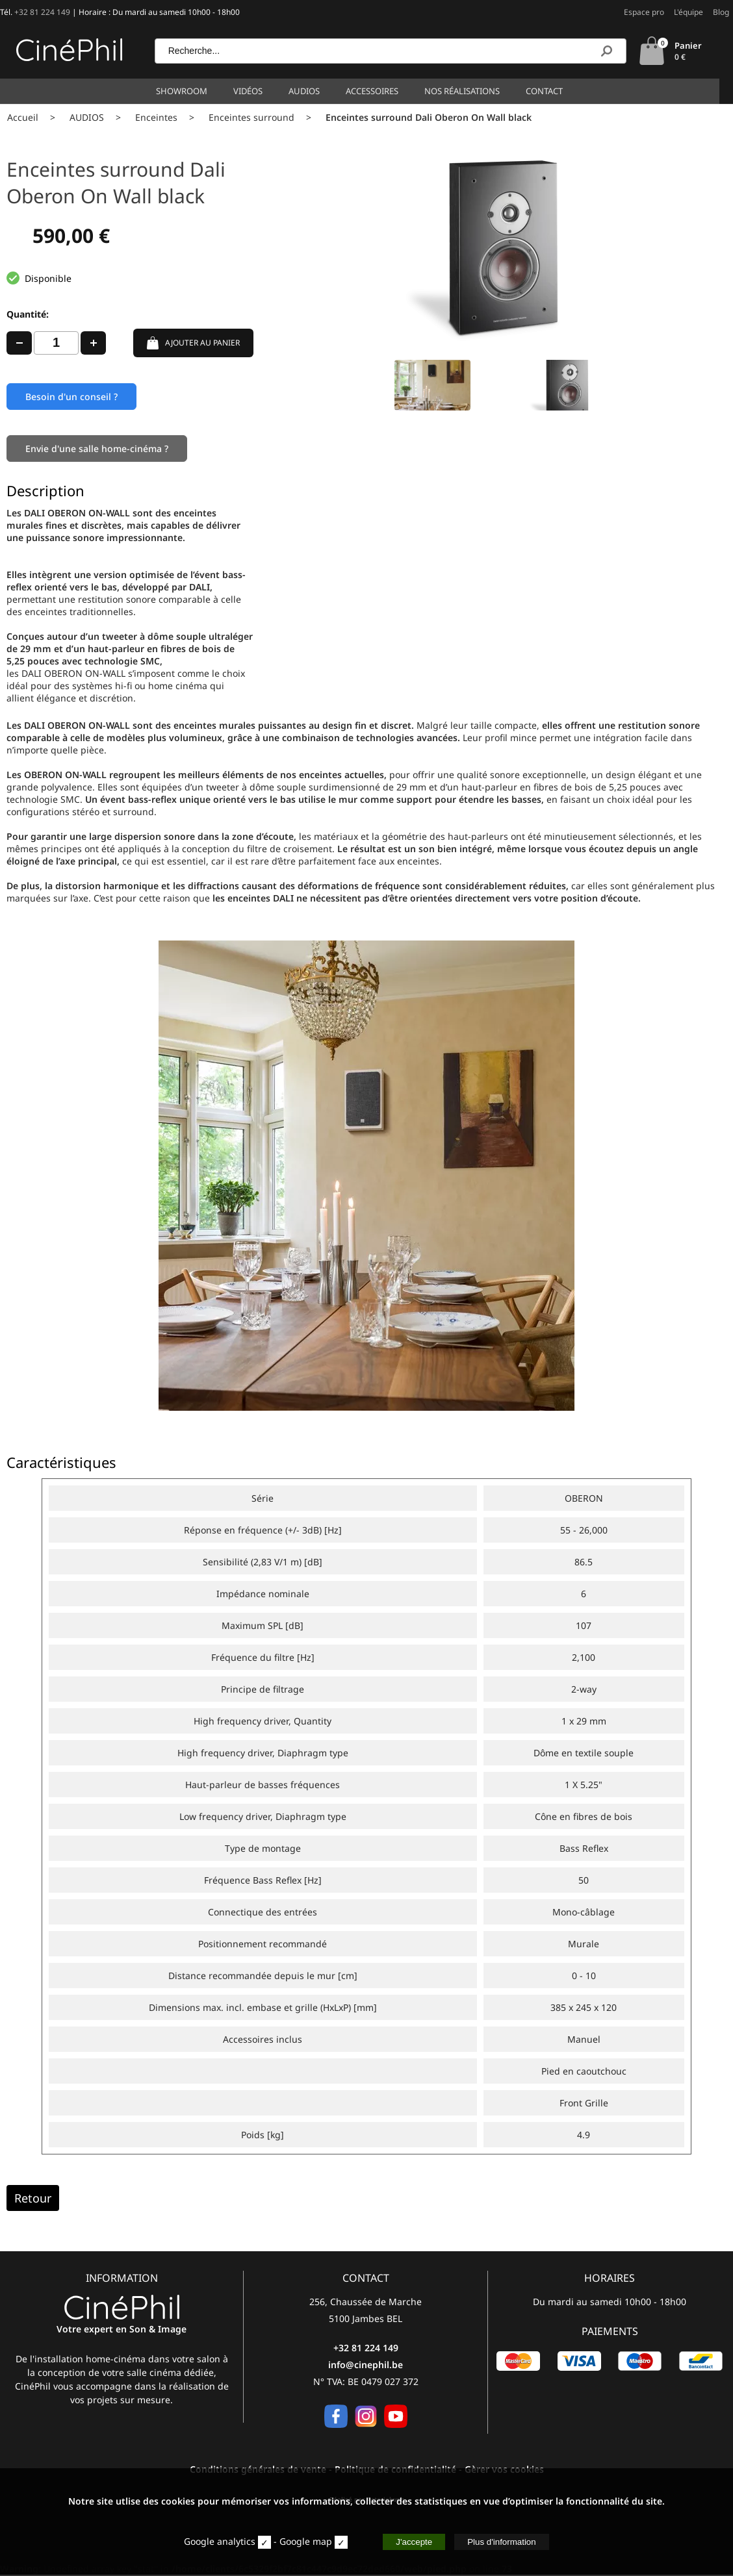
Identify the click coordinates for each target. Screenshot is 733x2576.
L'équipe (688, 12)
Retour (32, 2199)
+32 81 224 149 (42, 12)
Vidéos (255, 91)
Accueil (22, 117)
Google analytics (219, 2541)
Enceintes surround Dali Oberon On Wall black (429, 117)
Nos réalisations (469, 91)
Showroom (188, 91)
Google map (305, 2541)
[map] (341, 2542)
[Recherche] (606, 51)
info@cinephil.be (365, 2366)
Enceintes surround (251, 117)
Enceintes (156, 117)
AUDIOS (87, 117)
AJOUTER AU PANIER (193, 342)
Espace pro (644, 12)
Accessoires (379, 91)
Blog (721, 12)
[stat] (264, 2542)
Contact (551, 91)
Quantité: (27, 314)
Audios (311, 91)
